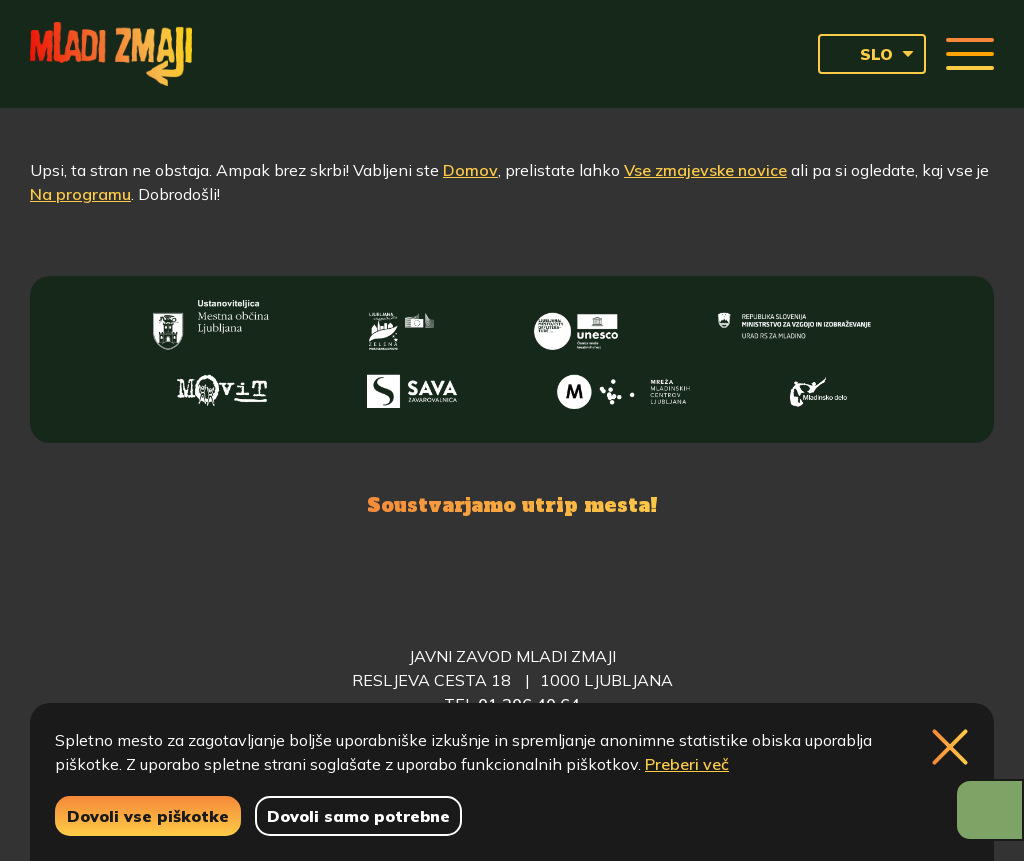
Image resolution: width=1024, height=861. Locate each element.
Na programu (80, 194)
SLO (861, 54)
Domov (470, 170)
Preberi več (687, 764)
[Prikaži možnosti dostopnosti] (989, 810)
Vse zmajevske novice (705, 170)
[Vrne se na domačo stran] (111, 54)
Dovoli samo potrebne (358, 816)
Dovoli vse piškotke (148, 816)
